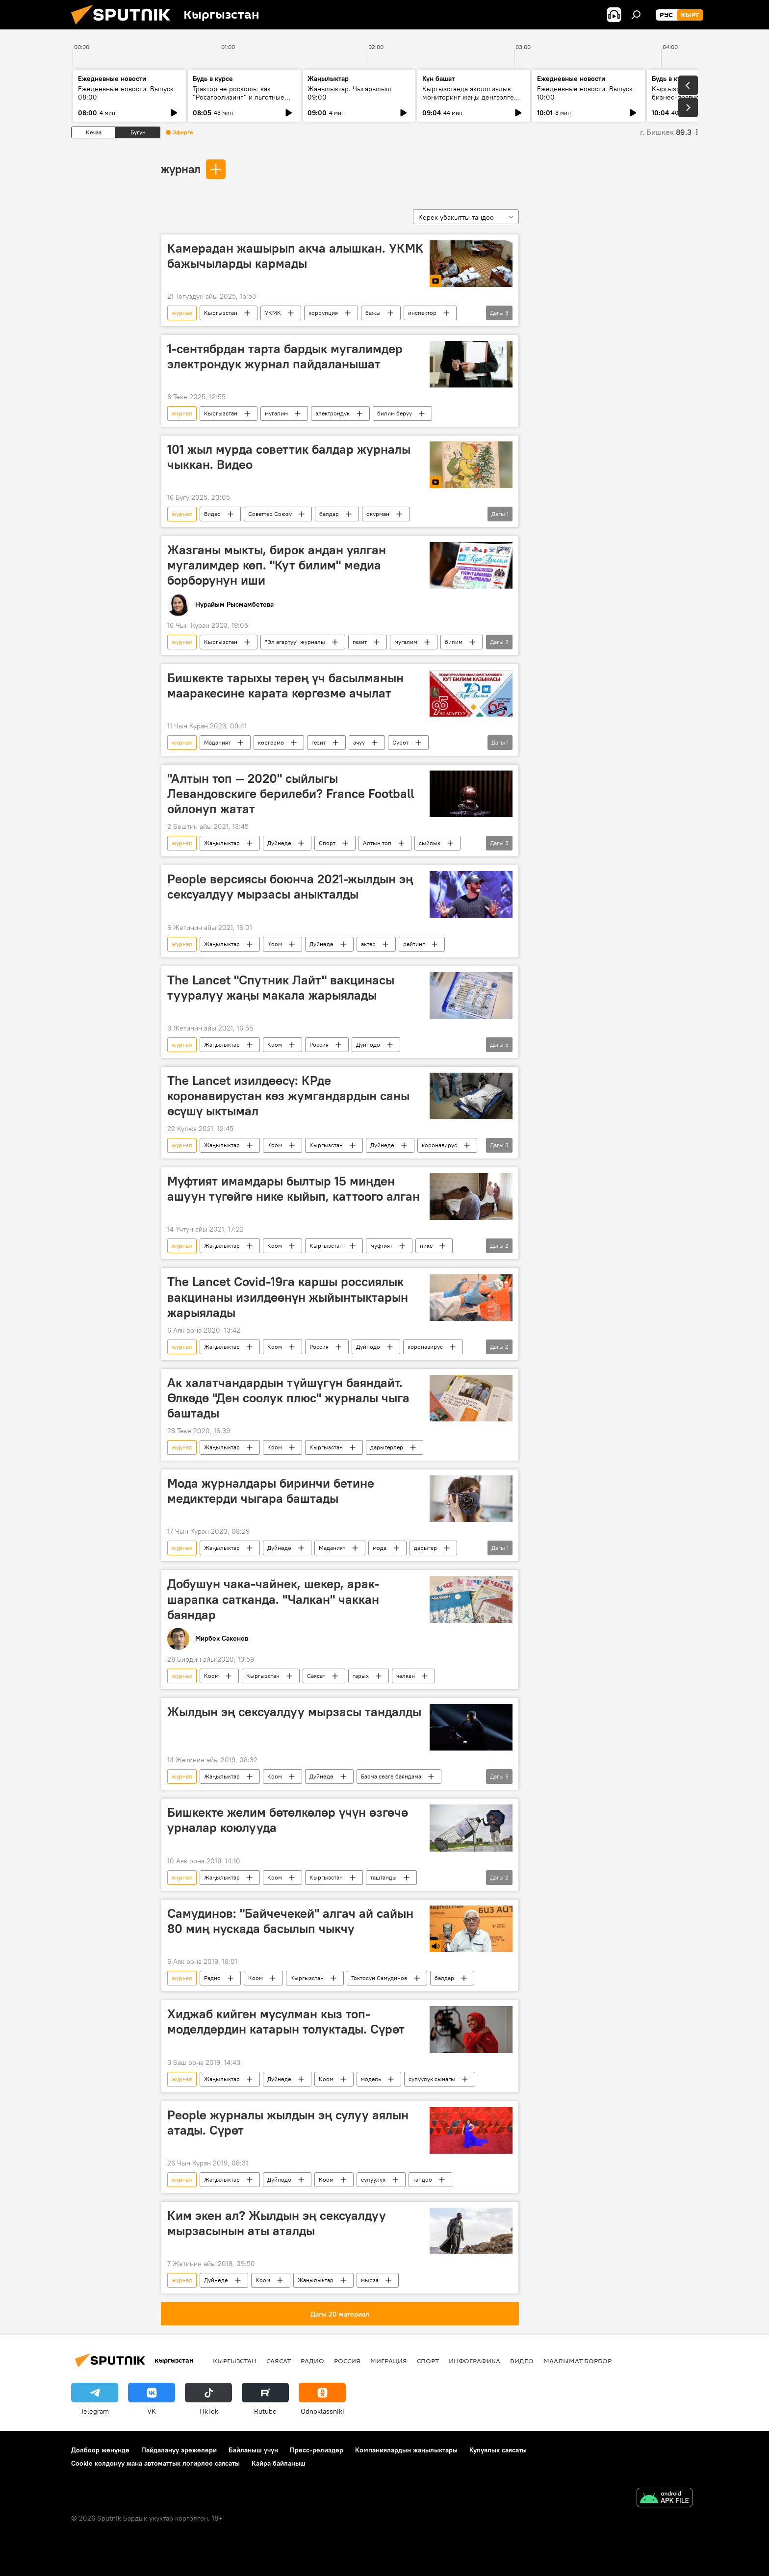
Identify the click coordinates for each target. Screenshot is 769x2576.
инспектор (422, 312)
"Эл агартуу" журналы (295, 641)
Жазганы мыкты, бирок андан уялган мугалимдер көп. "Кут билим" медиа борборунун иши (276, 565)
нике (426, 1245)
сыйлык (429, 843)
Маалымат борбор (577, 2360)
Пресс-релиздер (316, 2450)
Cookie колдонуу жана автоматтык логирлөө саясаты (155, 2463)
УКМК (273, 312)
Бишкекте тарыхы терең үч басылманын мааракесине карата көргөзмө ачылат (285, 685)
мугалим (276, 413)
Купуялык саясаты (498, 2450)
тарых (361, 1675)
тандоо (422, 2179)
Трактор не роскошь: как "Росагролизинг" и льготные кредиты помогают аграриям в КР (241, 101)
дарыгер (425, 1547)
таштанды (383, 1877)
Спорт (327, 843)
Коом (274, 944)
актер (368, 944)
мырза (370, 2280)
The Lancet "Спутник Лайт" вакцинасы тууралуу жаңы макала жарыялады (280, 987)
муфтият (381, 1245)
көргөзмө (271, 742)
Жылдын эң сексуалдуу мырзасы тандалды (294, 1712)
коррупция (323, 312)
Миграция (388, 2360)
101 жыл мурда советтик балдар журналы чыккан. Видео (288, 456)
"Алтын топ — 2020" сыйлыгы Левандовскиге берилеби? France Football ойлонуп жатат (290, 794)
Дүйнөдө (279, 843)
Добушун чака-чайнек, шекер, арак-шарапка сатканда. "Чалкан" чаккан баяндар (273, 1599)
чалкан (405, 1675)
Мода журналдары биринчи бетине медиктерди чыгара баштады (270, 1490)
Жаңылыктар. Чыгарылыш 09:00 (349, 93)
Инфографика (474, 2360)
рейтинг (414, 944)
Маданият (217, 742)
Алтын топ (377, 843)
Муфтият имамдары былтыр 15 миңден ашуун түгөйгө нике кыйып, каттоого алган (293, 1188)
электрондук (332, 413)
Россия (319, 1044)
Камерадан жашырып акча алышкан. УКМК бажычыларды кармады (295, 255)
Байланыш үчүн (253, 2450)
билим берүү (394, 413)
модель (371, 2079)
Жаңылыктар (222, 843)
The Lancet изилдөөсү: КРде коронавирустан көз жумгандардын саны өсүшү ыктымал (288, 1096)
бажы (373, 312)
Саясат (316, 1675)
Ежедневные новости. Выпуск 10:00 (585, 93)
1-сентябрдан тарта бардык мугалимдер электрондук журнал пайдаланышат (285, 356)
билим (453, 641)
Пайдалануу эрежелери (179, 2450)
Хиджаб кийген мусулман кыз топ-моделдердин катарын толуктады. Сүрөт (286, 2021)
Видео (212, 513)
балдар (329, 513)
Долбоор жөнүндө (100, 2450)
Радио (212, 1978)
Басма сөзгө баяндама (391, 1776)
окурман (377, 513)
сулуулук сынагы (432, 2079)
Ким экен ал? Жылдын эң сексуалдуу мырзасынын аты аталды (276, 2223)
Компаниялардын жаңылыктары (406, 2450)
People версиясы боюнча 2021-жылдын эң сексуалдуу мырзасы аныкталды (290, 886)
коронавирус (439, 1145)
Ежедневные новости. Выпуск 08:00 (126, 93)
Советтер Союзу (270, 513)
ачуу (359, 742)
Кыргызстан (220, 312)
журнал (181, 168)
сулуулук (373, 2179)
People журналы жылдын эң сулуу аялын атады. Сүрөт (288, 2122)
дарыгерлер (386, 1447)
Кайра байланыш (279, 2463)
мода (379, 1547)
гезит (360, 641)
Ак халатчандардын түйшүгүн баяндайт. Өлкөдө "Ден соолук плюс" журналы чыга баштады (288, 1398)
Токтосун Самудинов (379, 1978)
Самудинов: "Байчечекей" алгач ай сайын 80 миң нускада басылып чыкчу (290, 1921)
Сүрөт (400, 742)
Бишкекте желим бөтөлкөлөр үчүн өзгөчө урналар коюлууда (287, 1819)
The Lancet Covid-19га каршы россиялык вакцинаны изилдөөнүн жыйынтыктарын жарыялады (287, 1297)
